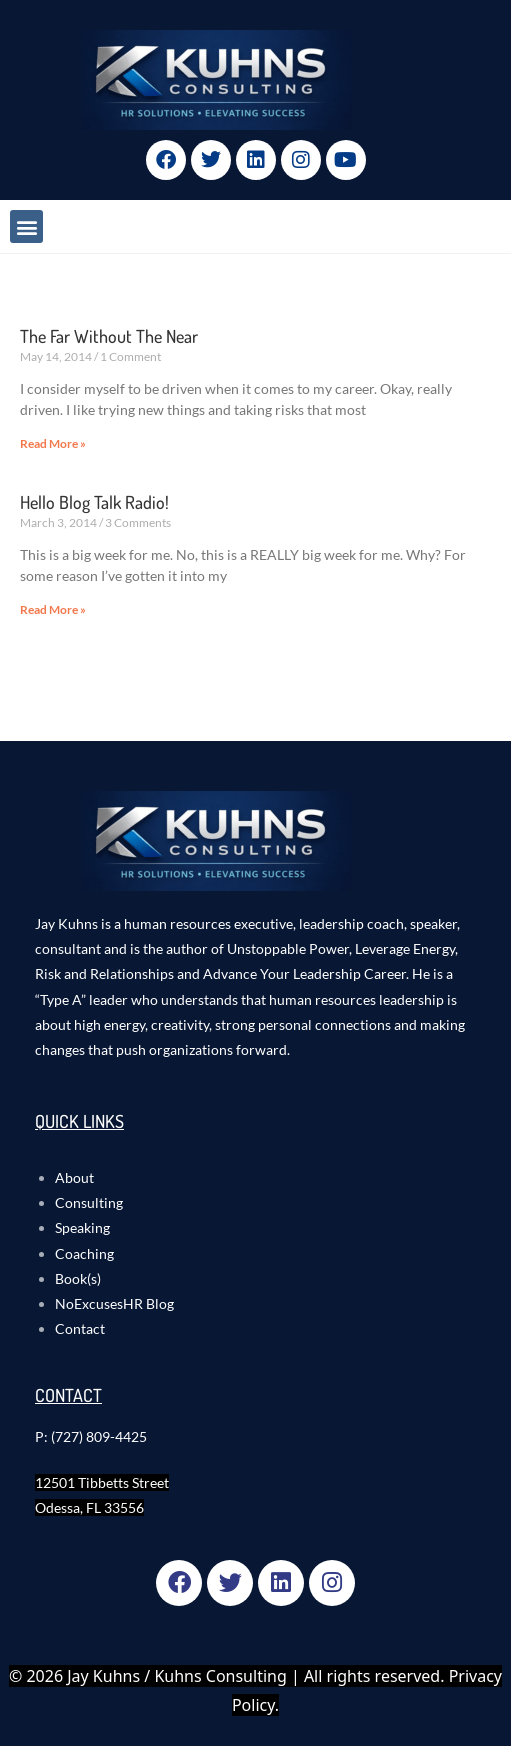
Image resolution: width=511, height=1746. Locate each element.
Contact (80, 1328)
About (74, 1177)
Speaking (82, 1227)
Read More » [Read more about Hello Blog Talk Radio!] (53, 609)
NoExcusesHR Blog (114, 1303)
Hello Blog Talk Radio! (94, 502)
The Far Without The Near (109, 336)
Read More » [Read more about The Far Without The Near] (53, 443)
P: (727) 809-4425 (91, 1436)
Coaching (84, 1253)
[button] (26, 226)
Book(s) (78, 1278)
